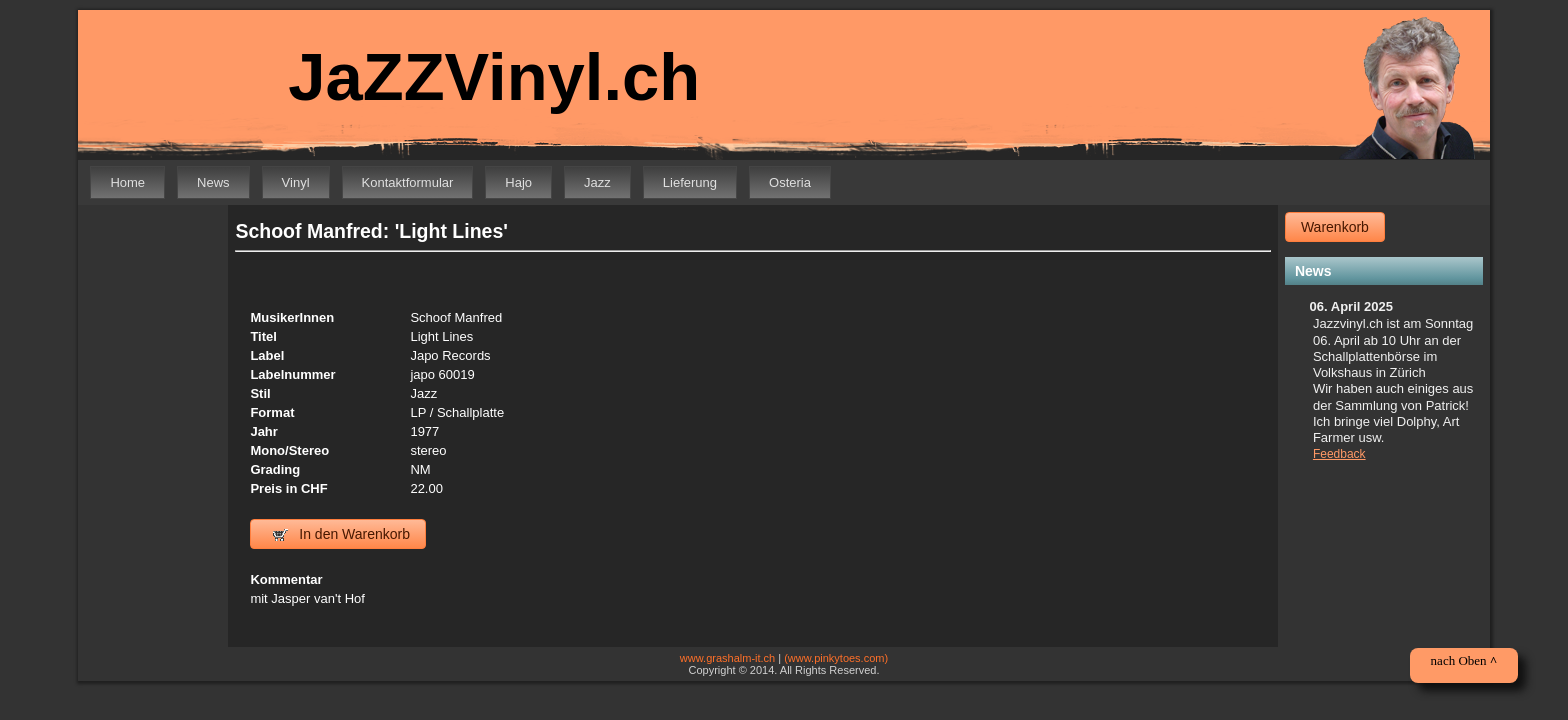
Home (127, 182)
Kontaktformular (408, 182)
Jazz (597, 182)
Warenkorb (1335, 227)
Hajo (518, 182)
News (213, 182)
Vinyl (296, 182)
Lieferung (690, 182)
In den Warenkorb (341, 534)
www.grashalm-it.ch (727, 658)
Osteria (790, 182)
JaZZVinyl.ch (480, 77)
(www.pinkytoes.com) (836, 658)
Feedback (1339, 454)
